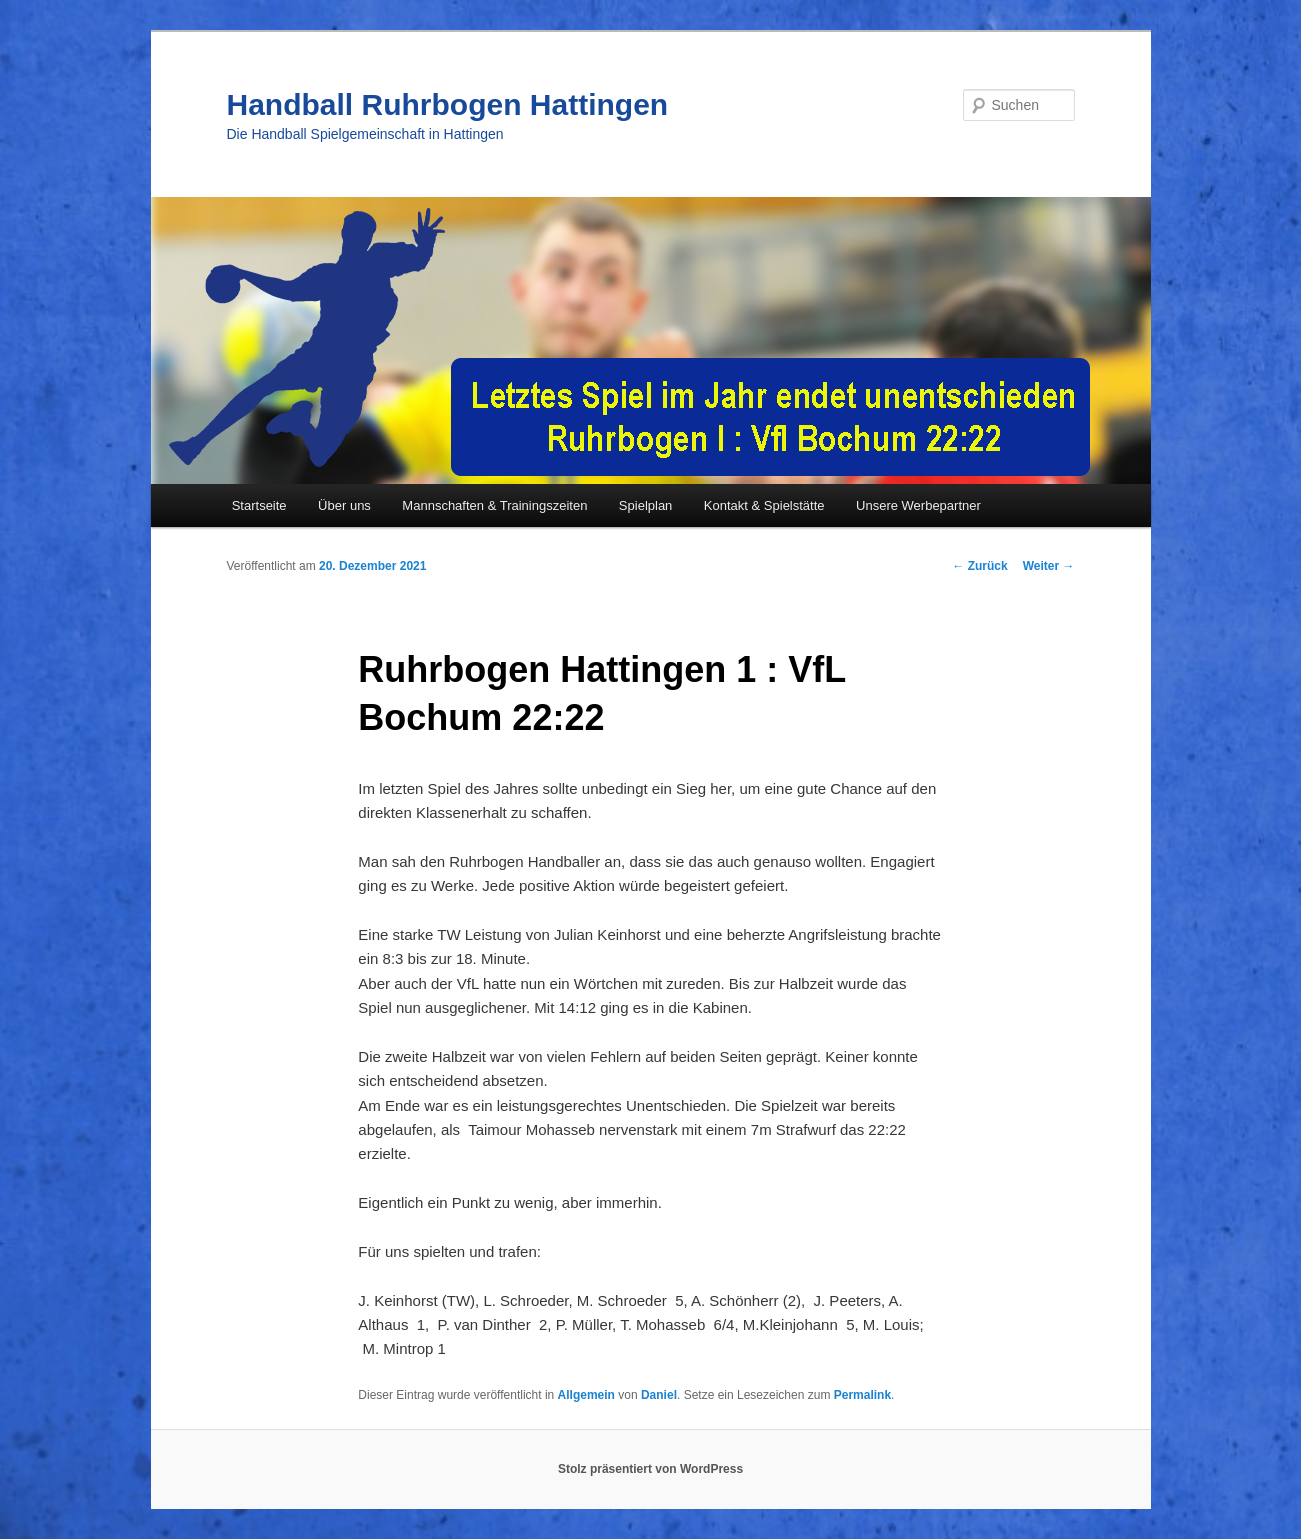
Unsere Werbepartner (918, 505)
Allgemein (586, 1395)
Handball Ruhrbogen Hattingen (448, 104)
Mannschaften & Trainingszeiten (494, 505)
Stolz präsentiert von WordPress (650, 1469)
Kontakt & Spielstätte (764, 505)
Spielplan (646, 505)
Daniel (659, 1395)
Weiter (1049, 566)
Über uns (344, 505)
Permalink (862, 1395)
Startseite (259, 505)
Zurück (979, 566)
